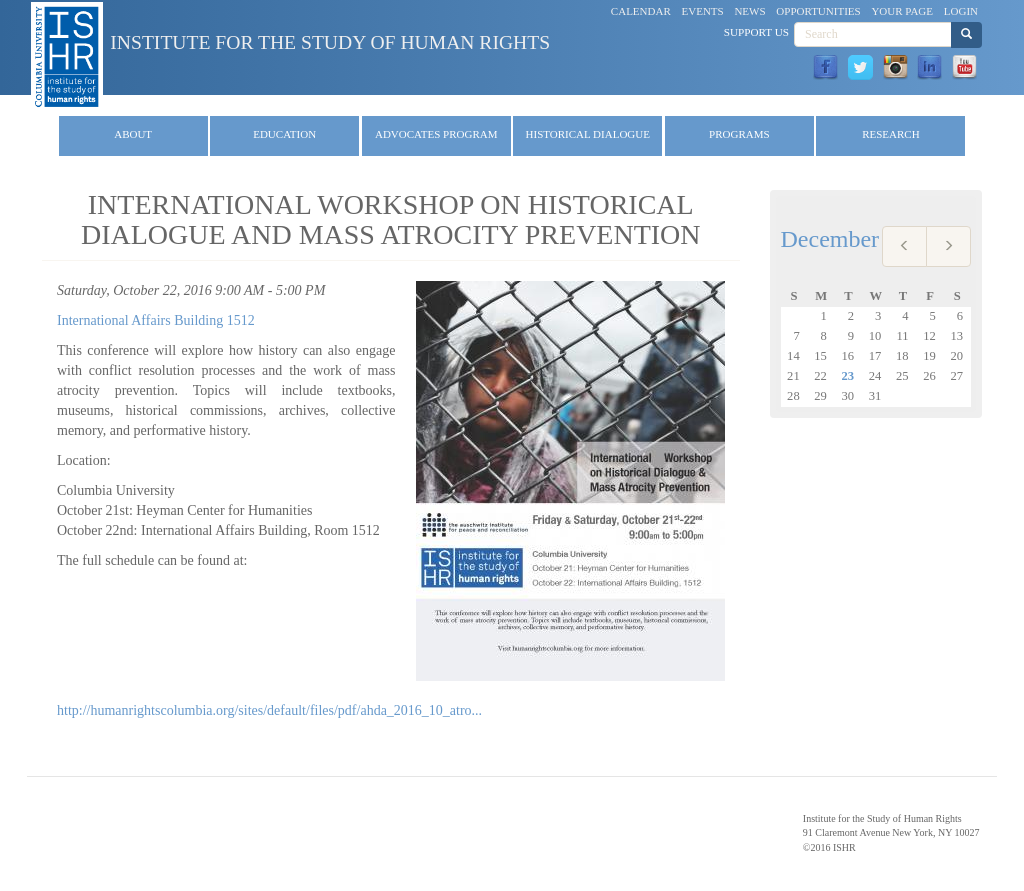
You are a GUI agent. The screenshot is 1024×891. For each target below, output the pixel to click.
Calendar (641, 11)
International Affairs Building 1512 (156, 320)
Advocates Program (436, 134)
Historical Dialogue (588, 134)
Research (890, 134)
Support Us (756, 32)
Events (703, 11)
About (133, 134)
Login (961, 11)
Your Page (902, 11)
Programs (739, 134)
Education (284, 134)
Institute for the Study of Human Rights (330, 42)
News (749, 11)
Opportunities (818, 11)
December (830, 239)
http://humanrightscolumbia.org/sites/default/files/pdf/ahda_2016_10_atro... (269, 710)
